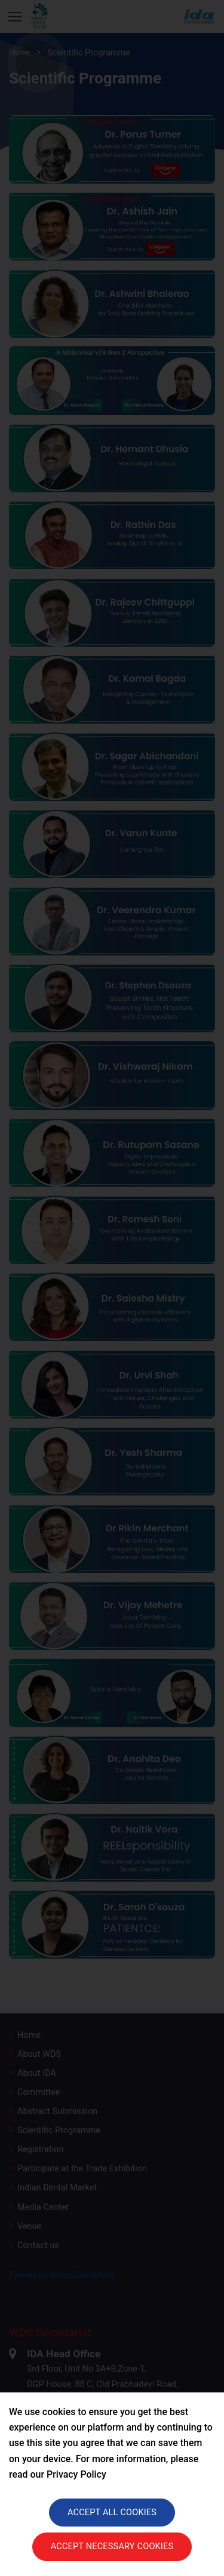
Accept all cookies (112, 2512)
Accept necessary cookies (112, 2546)
